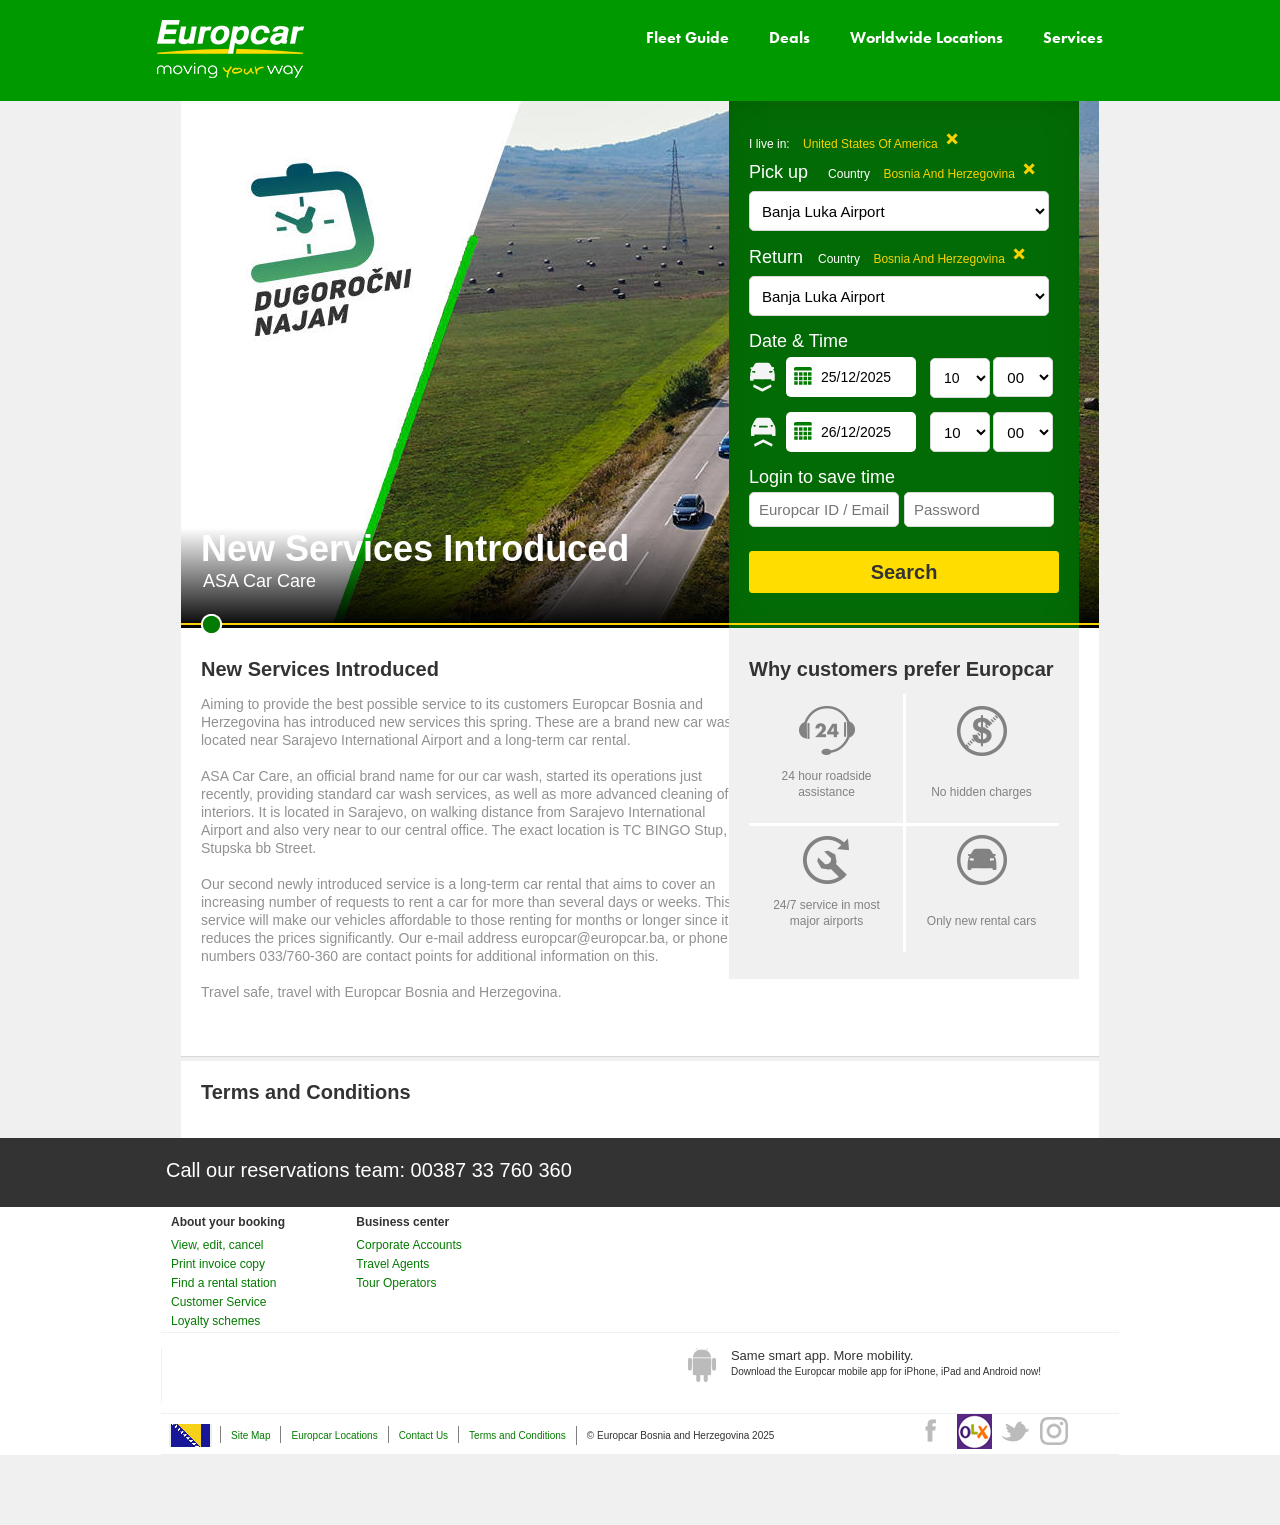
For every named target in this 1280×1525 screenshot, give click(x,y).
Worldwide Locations (926, 37)
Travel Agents (392, 1264)
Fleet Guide (687, 37)
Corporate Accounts (408, 1245)
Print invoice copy (218, 1264)
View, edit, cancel (217, 1245)
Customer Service (218, 1302)
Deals (789, 37)
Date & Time (798, 341)
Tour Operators (396, 1283)
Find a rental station (223, 1283)
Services (1073, 37)
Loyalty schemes (215, 1321)
